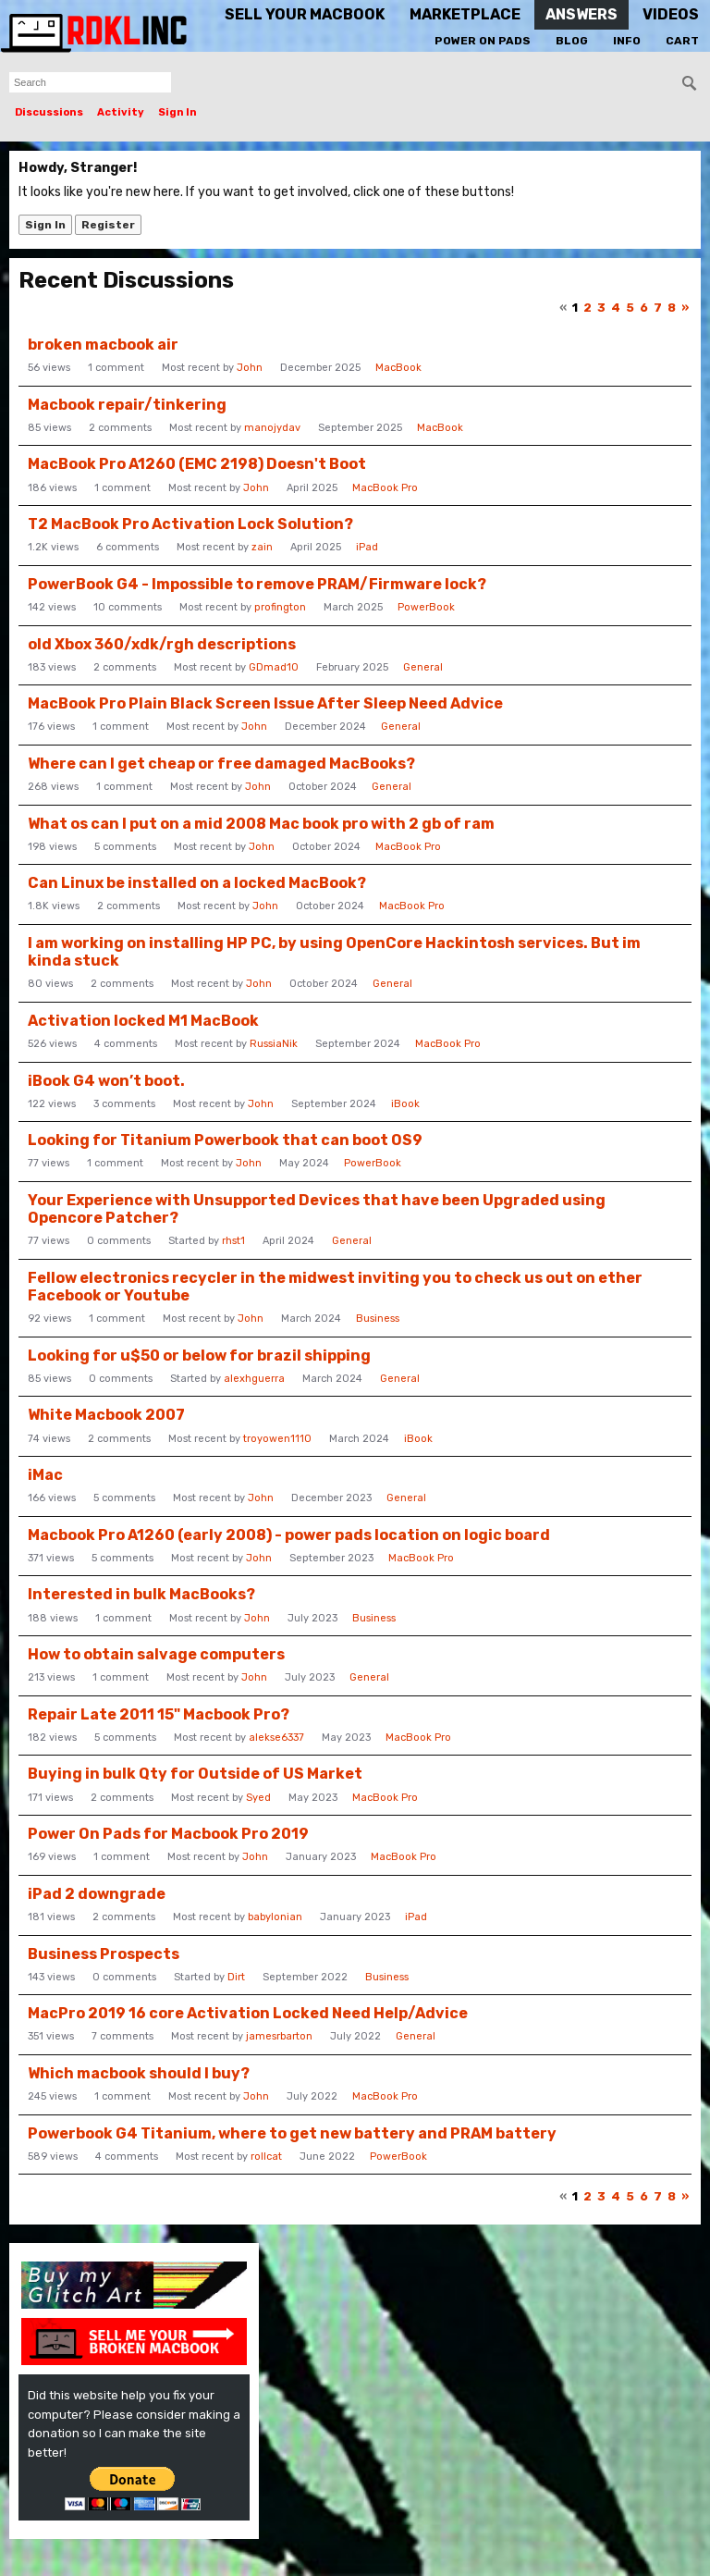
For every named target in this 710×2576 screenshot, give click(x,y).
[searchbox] (90, 82)
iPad (367, 547)
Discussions (49, 112)
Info (627, 40)
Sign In (177, 112)
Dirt (236, 1977)
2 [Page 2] (587, 307)
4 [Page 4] (615, 307)
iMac (45, 1475)
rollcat (266, 2157)
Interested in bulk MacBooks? (141, 1594)
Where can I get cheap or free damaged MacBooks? (221, 763)
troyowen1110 (277, 1439)
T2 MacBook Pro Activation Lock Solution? (190, 524)
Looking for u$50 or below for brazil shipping (199, 1355)
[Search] (689, 83)
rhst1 (233, 1241)
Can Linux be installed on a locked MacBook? (197, 883)
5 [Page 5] (630, 307)
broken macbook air (103, 344)
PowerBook (426, 607)
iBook (405, 1104)
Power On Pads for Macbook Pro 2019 (168, 1834)
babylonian (275, 1917)
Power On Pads (483, 40)
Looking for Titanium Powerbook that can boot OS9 (225, 1140)
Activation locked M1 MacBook (143, 1020)
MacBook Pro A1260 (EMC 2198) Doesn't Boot (197, 464)
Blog (572, 40)
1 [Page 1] (575, 307)
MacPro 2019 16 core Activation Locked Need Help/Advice (248, 2013)
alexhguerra (254, 1379)
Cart (682, 40)
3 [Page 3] (601, 307)
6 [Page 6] (644, 307)
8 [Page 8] (671, 307)
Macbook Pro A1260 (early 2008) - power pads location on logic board (289, 1535)
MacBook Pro (385, 488)
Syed (258, 1798)
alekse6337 (276, 1738)
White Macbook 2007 (106, 1415)
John (250, 368)
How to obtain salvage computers (156, 1654)
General (423, 667)
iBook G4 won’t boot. (106, 1081)
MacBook (398, 368)
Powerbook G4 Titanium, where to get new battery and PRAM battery (292, 2133)
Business (377, 1319)
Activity (120, 112)
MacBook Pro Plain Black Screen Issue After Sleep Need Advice (265, 703)
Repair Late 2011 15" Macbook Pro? (158, 1714)
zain (262, 547)
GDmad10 (274, 667)
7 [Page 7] (658, 307)
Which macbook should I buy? (139, 2073)
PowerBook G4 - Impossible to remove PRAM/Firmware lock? (257, 584)
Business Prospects (103, 1954)
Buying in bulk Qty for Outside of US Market (195, 1773)
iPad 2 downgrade (96, 1894)
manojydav (272, 428)
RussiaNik (274, 1044)
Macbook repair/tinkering (127, 404)
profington (280, 607)
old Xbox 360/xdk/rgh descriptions (162, 644)
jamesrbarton (279, 2036)
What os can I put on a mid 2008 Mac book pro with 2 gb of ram (261, 823)
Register (108, 224)
